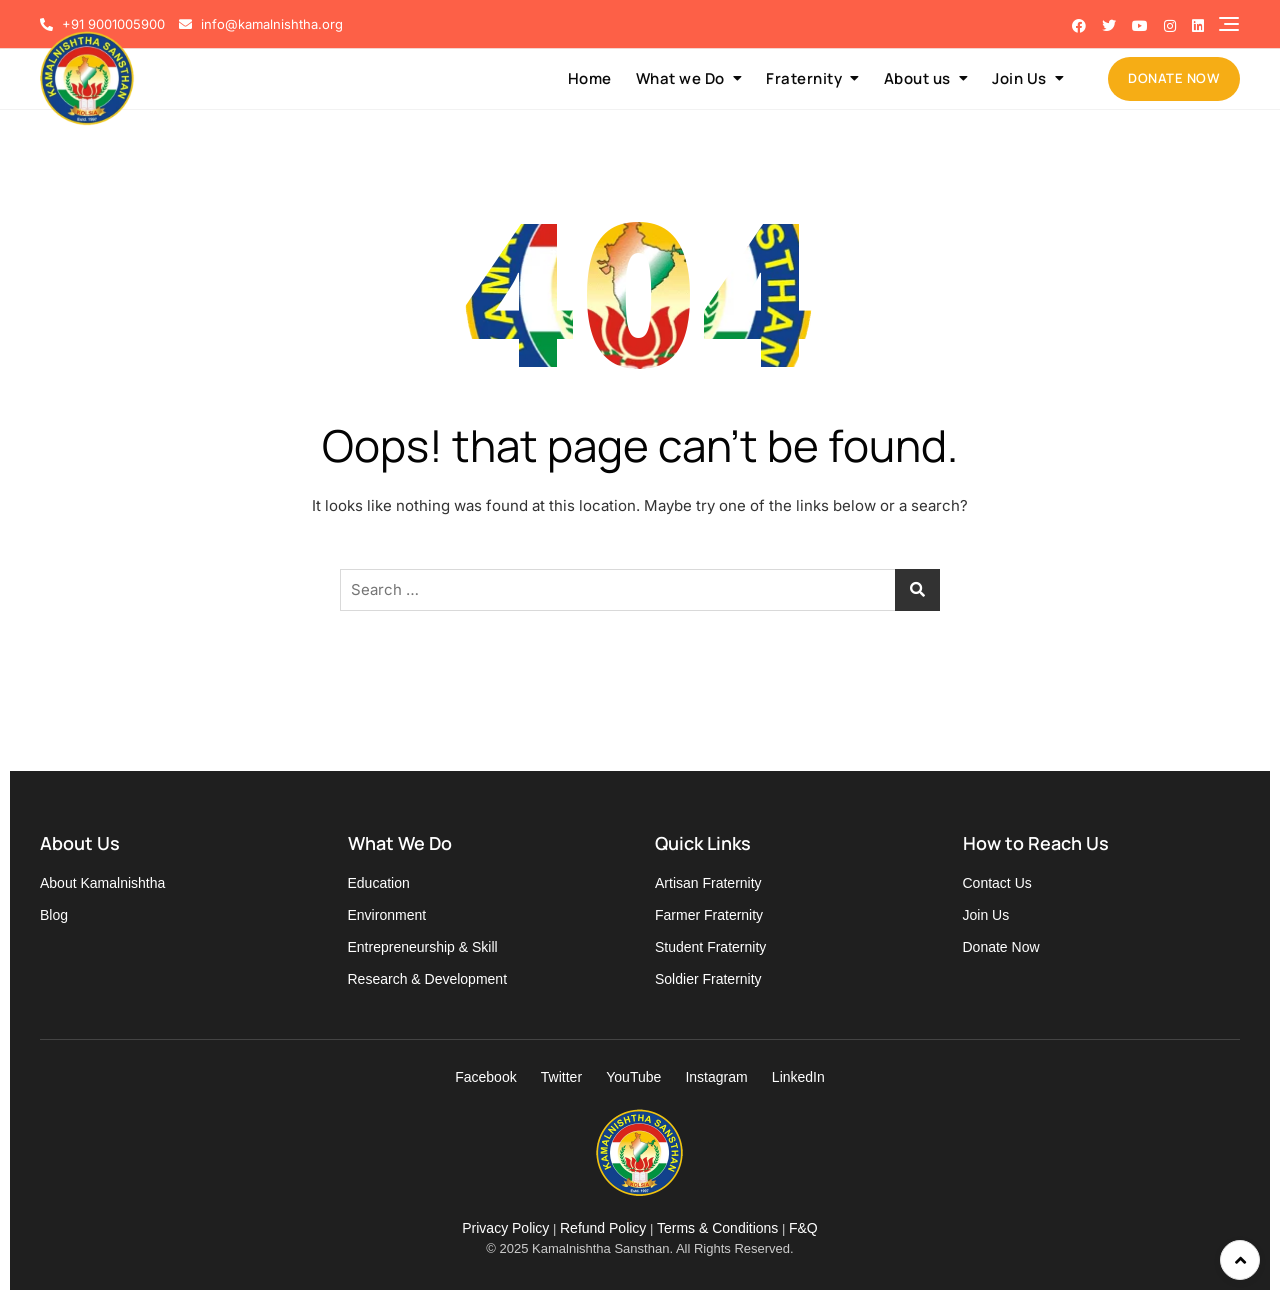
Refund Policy (603, 1228)
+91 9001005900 (102, 24)
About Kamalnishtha (102, 883)
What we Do (680, 78)
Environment (387, 915)
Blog (54, 915)
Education (379, 883)
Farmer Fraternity (709, 915)
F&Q (803, 1228)
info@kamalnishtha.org (261, 24)
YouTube (633, 1077)
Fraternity (804, 78)
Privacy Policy (505, 1228)
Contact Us (997, 883)
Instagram (716, 1077)
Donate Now (1001, 947)
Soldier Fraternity (708, 979)
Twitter (561, 1077)
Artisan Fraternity (708, 883)
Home (590, 78)
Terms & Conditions (717, 1228)
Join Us (1019, 78)
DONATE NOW (1174, 78)
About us (917, 78)
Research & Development (428, 979)
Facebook (485, 1077)
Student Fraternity (710, 947)
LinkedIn (798, 1077)
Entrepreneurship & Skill (423, 947)
